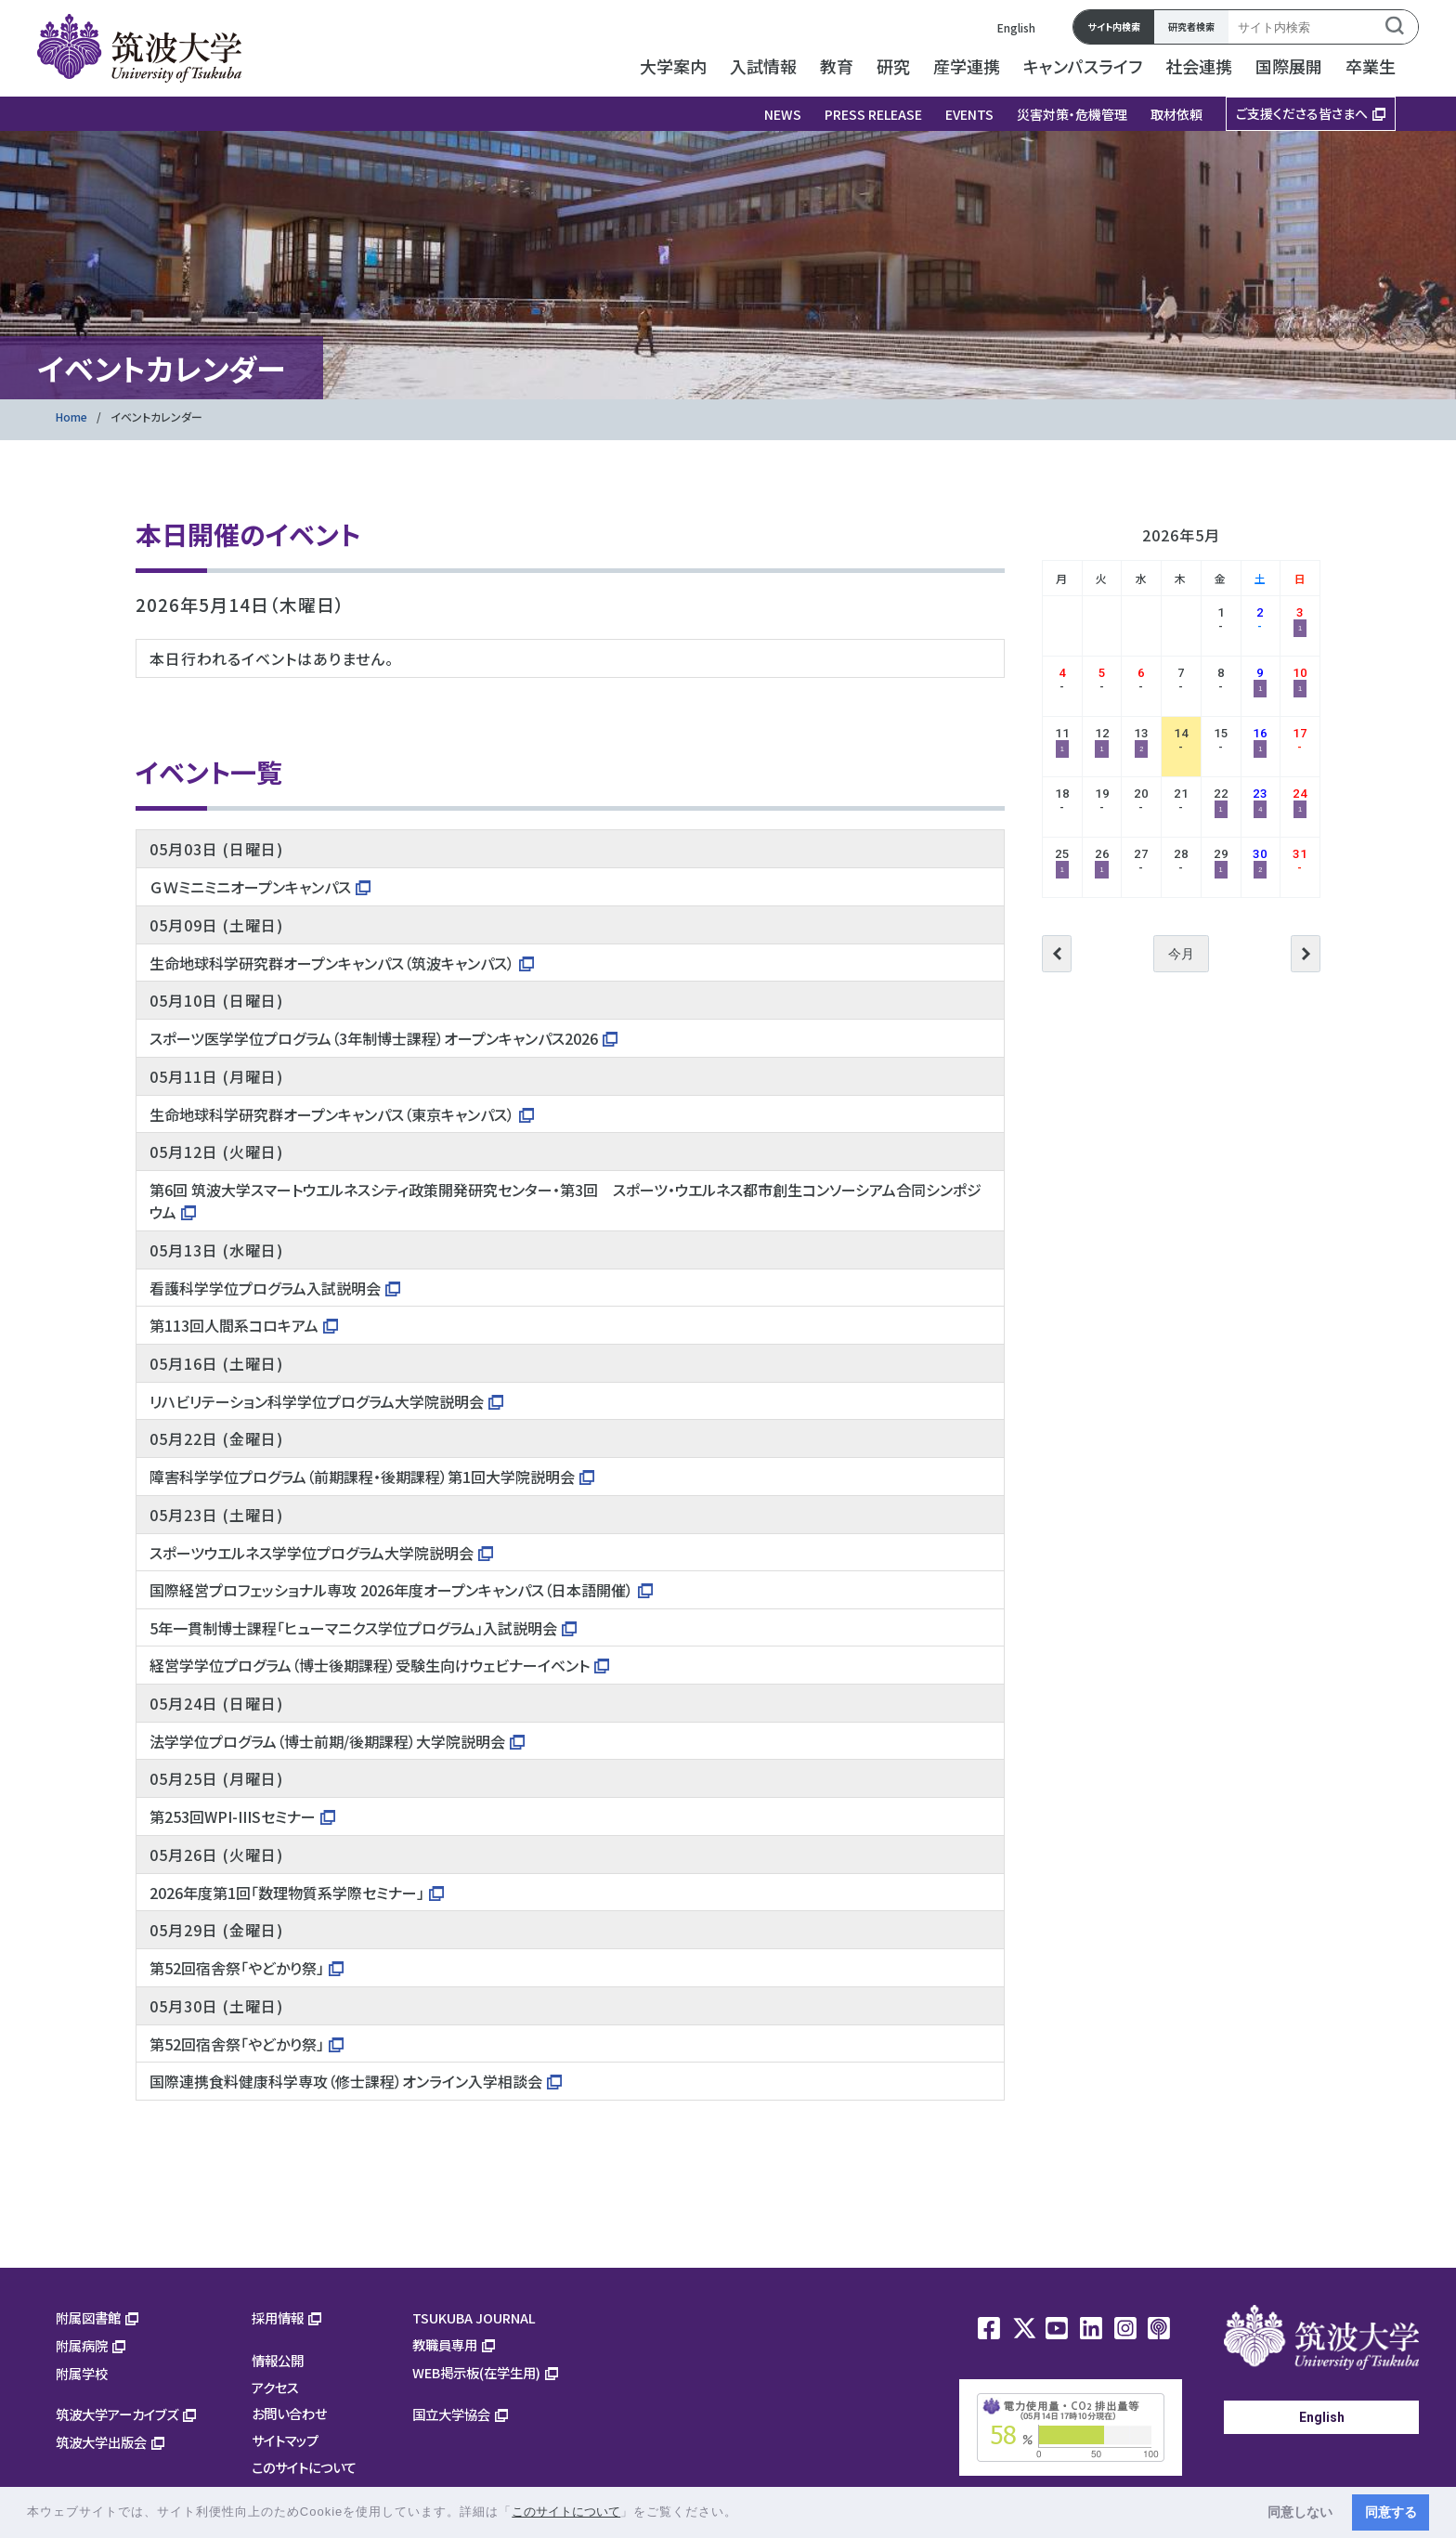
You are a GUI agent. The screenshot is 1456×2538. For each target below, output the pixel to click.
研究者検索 (1191, 26)
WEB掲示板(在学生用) (476, 2372)
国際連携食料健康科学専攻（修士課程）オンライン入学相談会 (346, 2081)
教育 (836, 66)
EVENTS (969, 114)
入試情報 (763, 66)
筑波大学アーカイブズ (117, 2414)
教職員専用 (444, 2344)
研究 (893, 66)
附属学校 (82, 2373)
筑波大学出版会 (101, 2442)
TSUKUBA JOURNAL (474, 2317)
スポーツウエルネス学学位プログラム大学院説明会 (312, 1553)
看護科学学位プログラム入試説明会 (265, 1288)
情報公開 (278, 2360)
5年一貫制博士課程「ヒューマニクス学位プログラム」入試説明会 (353, 1628)
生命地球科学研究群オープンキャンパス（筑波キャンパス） (332, 963)
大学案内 (673, 66)
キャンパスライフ (1082, 66)
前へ (1057, 953)
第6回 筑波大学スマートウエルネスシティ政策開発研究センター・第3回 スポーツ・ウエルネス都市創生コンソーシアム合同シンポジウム (566, 1200)
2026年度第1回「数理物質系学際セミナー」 (287, 1892)
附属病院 (82, 2345)
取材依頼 (1176, 114)
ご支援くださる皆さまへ (1302, 113)
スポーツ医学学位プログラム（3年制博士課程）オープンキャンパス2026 (374, 1038)
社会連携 (1198, 66)
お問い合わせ (289, 2413)
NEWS (782, 114)
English (1016, 27)
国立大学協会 (451, 2414)
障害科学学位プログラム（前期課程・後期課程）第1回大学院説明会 (362, 1476)
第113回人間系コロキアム (234, 1325)
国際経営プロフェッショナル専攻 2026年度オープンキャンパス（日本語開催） (391, 1590)
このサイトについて (304, 2467)
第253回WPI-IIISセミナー (233, 1816)
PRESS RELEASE (873, 114)
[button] (744, 2513)
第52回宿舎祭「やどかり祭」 (237, 1968)
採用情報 (278, 2317)
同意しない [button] (1300, 2512)
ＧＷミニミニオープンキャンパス (250, 887)
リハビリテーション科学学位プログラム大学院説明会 (317, 1401)
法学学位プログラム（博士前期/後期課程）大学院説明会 (327, 1741)
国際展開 (1288, 66)
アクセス (275, 2387)
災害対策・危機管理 (1072, 114)
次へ (1305, 953)
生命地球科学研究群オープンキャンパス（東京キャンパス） (332, 1114)
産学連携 (966, 66)
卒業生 (1371, 66)
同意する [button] (1391, 2512)
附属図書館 (88, 2317)
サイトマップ (285, 2440)
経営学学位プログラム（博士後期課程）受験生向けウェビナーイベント (370, 1665)
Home (71, 416)
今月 (1181, 953)
